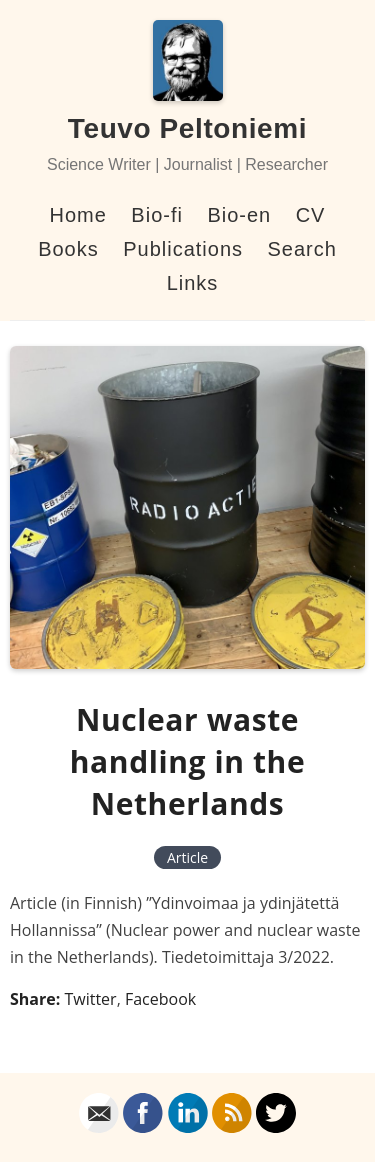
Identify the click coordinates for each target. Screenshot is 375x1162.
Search (301, 249)
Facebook (160, 999)
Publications (183, 249)
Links (193, 283)
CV (311, 215)
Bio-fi (157, 215)
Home (78, 215)
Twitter (90, 999)
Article (187, 857)
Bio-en (239, 215)
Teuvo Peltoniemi (187, 128)
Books (68, 249)
